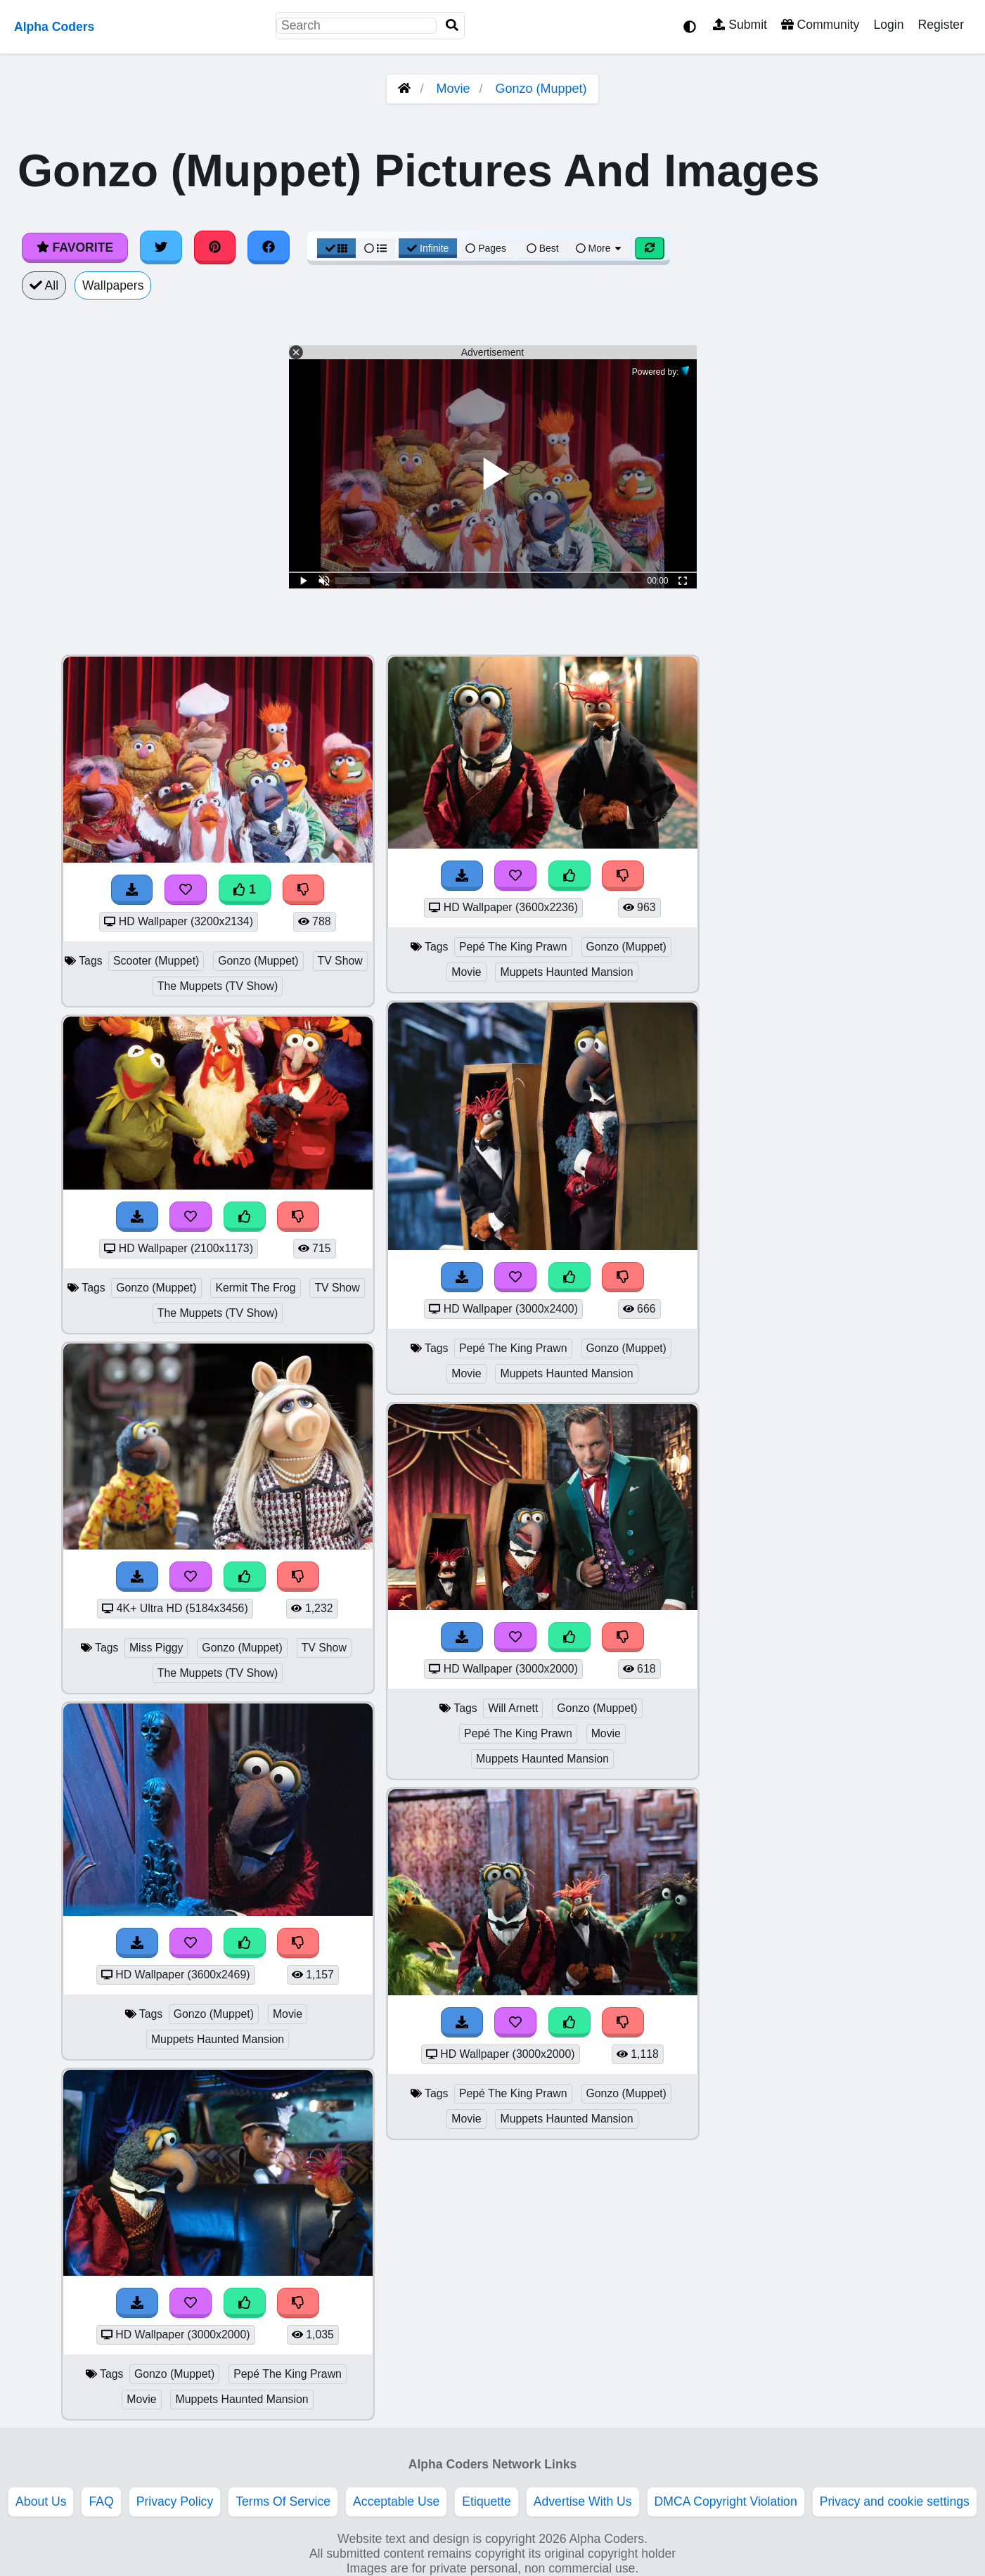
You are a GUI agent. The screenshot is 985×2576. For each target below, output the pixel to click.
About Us (40, 2501)
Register (941, 25)
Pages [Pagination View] (485, 248)
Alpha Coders (54, 27)
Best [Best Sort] (543, 248)
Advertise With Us (583, 2501)
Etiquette (486, 2501)
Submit (740, 25)
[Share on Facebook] (268, 247)
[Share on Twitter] (161, 247)
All (44, 285)
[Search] (452, 26)
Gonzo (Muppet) (541, 89)
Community (820, 25)
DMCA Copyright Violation (726, 2501)
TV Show (340, 961)
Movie (453, 89)
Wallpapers (112, 285)
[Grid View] (336, 248)
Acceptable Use (396, 2501)
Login (888, 25)
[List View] (375, 248)
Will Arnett (513, 1708)
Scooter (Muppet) (156, 961)
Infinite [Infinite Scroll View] (428, 248)
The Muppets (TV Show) (217, 986)
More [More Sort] (600, 248)
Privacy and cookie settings (895, 2501)
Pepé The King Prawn (287, 2374)
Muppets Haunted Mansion (217, 2039)
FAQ (101, 2501)
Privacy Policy (175, 2501)
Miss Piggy (156, 1648)
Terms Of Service (283, 2501)
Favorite (75, 247)
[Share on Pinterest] (215, 247)
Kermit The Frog (255, 1288)
